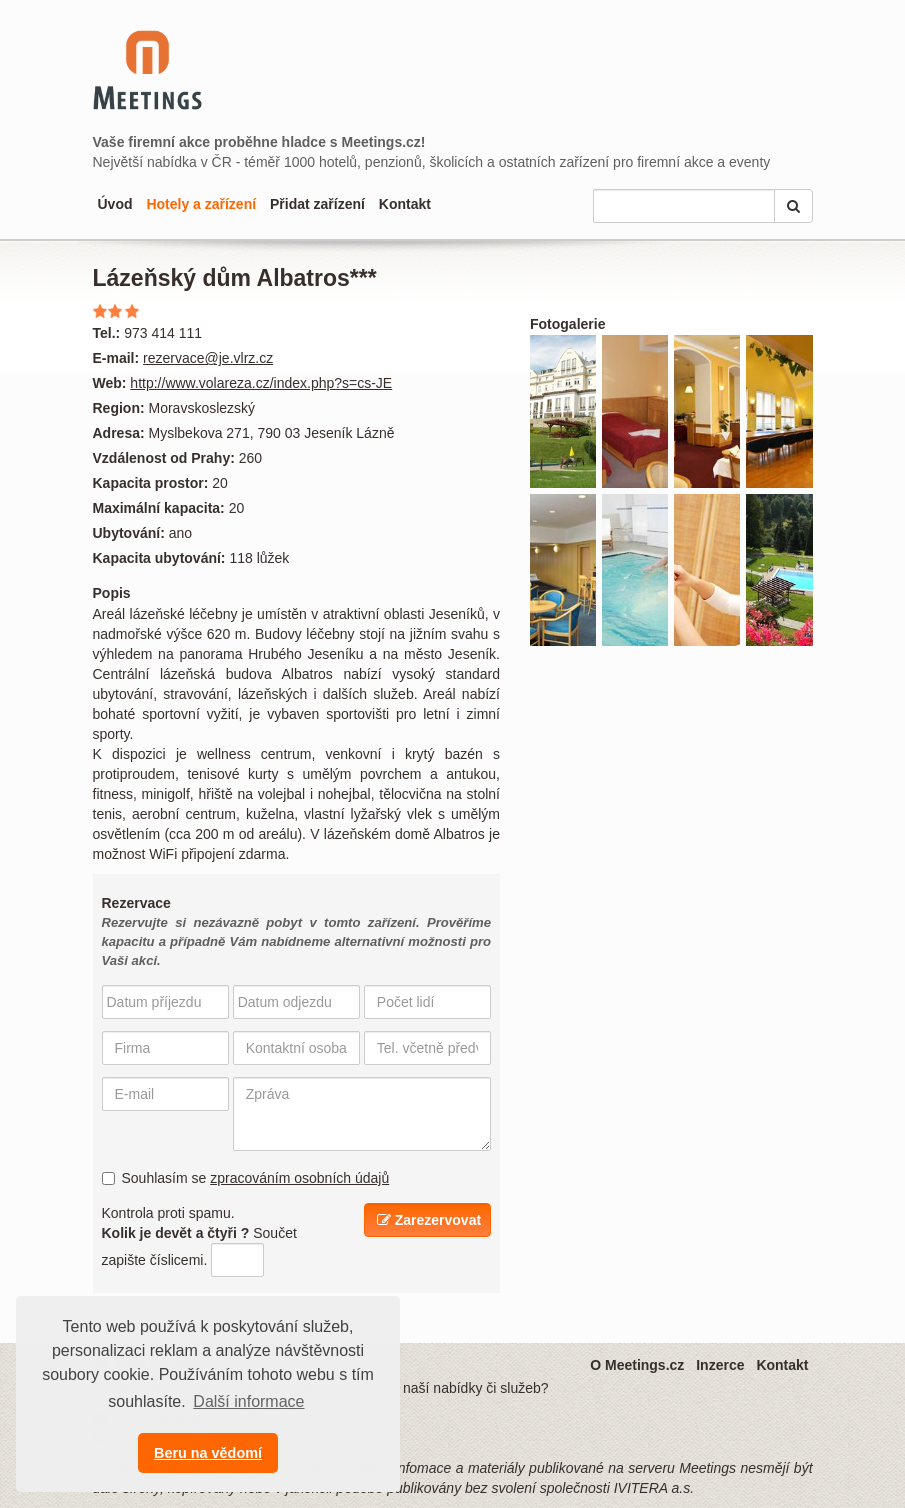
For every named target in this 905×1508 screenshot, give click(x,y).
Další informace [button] (248, 1401)
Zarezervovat (429, 1220)
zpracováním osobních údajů (299, 1178)
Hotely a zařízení (201, 204)
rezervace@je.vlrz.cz (208, 358)
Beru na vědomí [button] (208, 1453)
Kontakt (405, 204)
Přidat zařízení (317, 204)
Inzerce (720, 1365)
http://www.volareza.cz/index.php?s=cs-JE (261, 383)
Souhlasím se (246, 1178)
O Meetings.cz (637, 1365)
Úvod (115, 204)
